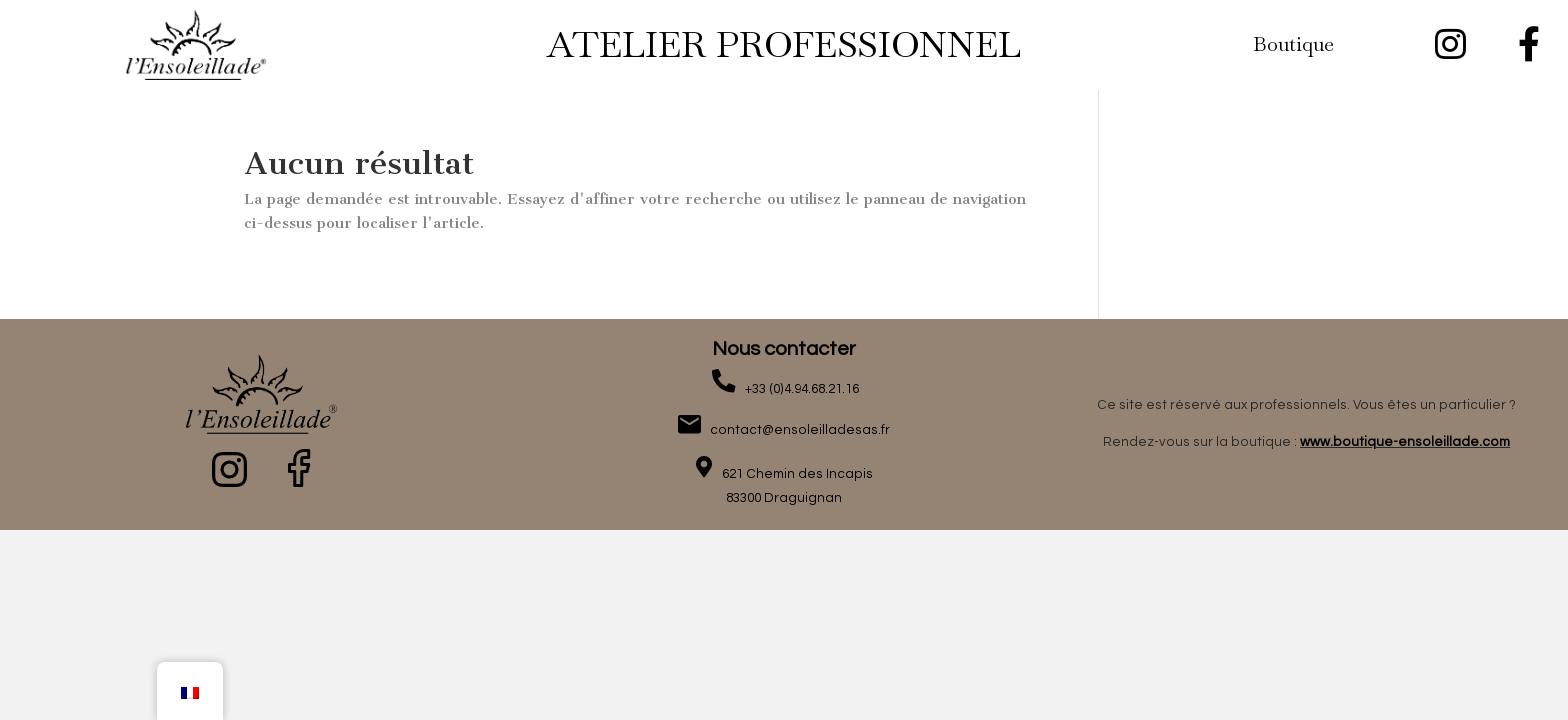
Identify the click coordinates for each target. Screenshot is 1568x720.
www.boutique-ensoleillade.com (1405, 442)
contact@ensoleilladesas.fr (795, 430)
